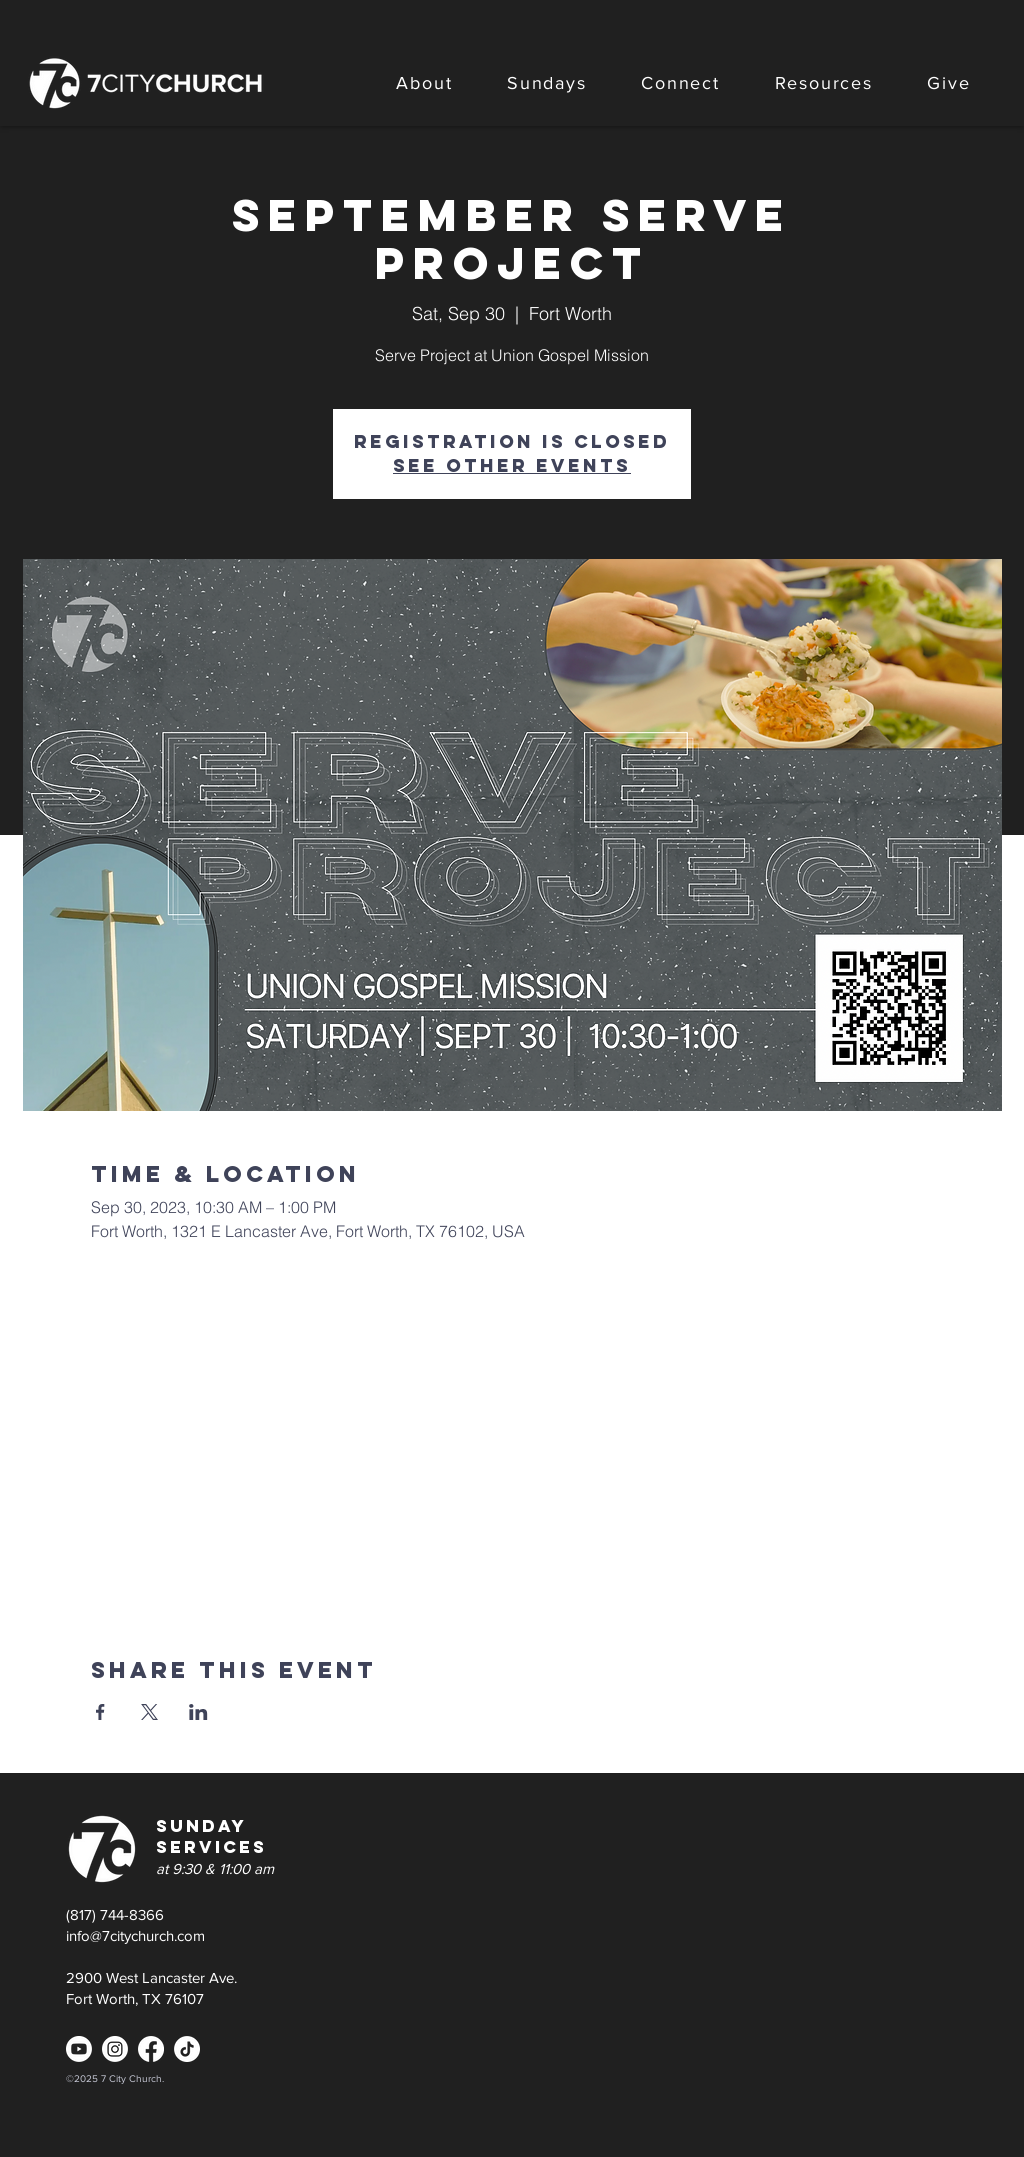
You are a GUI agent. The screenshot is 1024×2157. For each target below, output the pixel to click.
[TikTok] (187, 2049)
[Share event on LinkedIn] (198, 1712)
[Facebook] (151, 2049)
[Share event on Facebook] (100, 1712)
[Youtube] (79, 2049)
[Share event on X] (149, 1712)
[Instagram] (115, 2049)
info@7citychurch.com (135, 1935)
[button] (424, 83)
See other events (512, 465)
